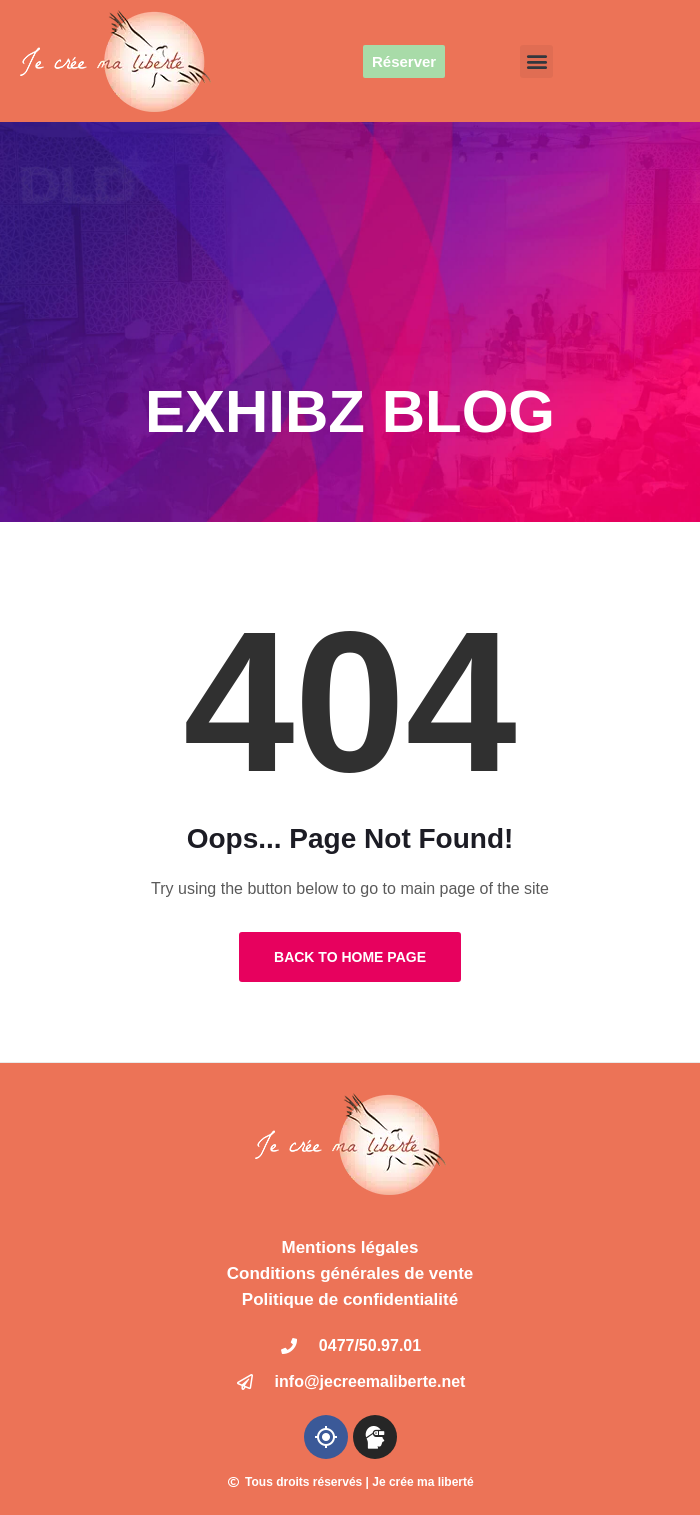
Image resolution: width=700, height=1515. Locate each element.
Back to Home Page (350, 957)
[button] (536, 61)
